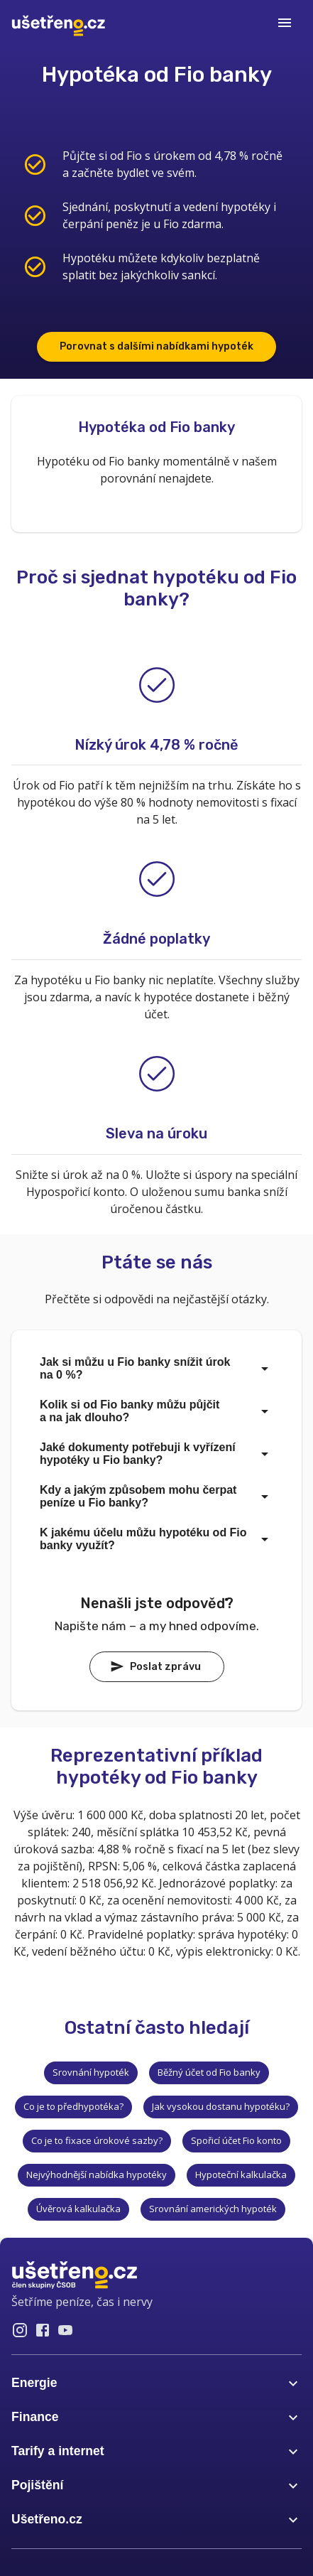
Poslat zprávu (155, 1666)
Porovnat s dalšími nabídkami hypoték (156, 346)
